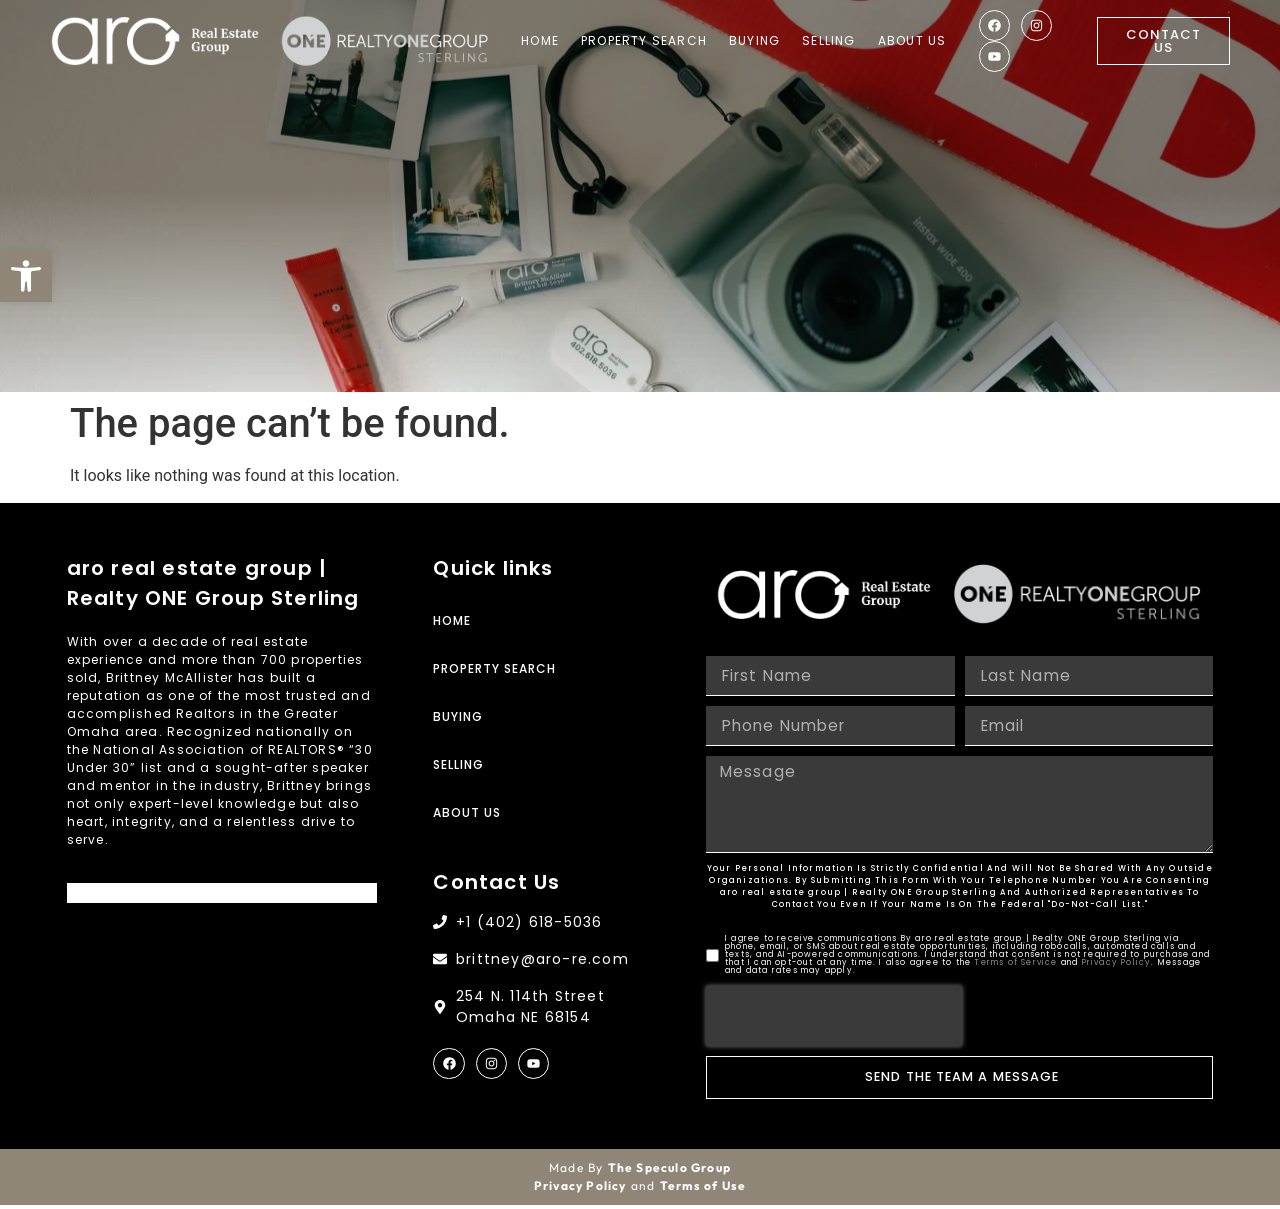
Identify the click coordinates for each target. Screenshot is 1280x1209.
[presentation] (834, 1020)
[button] (26, 276)
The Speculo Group (669, 1171)
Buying (756, 40)
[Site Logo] (155, 41)
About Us (913, 40)
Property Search (646, 40)
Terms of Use (703, 1189)
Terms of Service (1015, 966)
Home (542, 40)
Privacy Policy (1117, 966)
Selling (830, 40)
